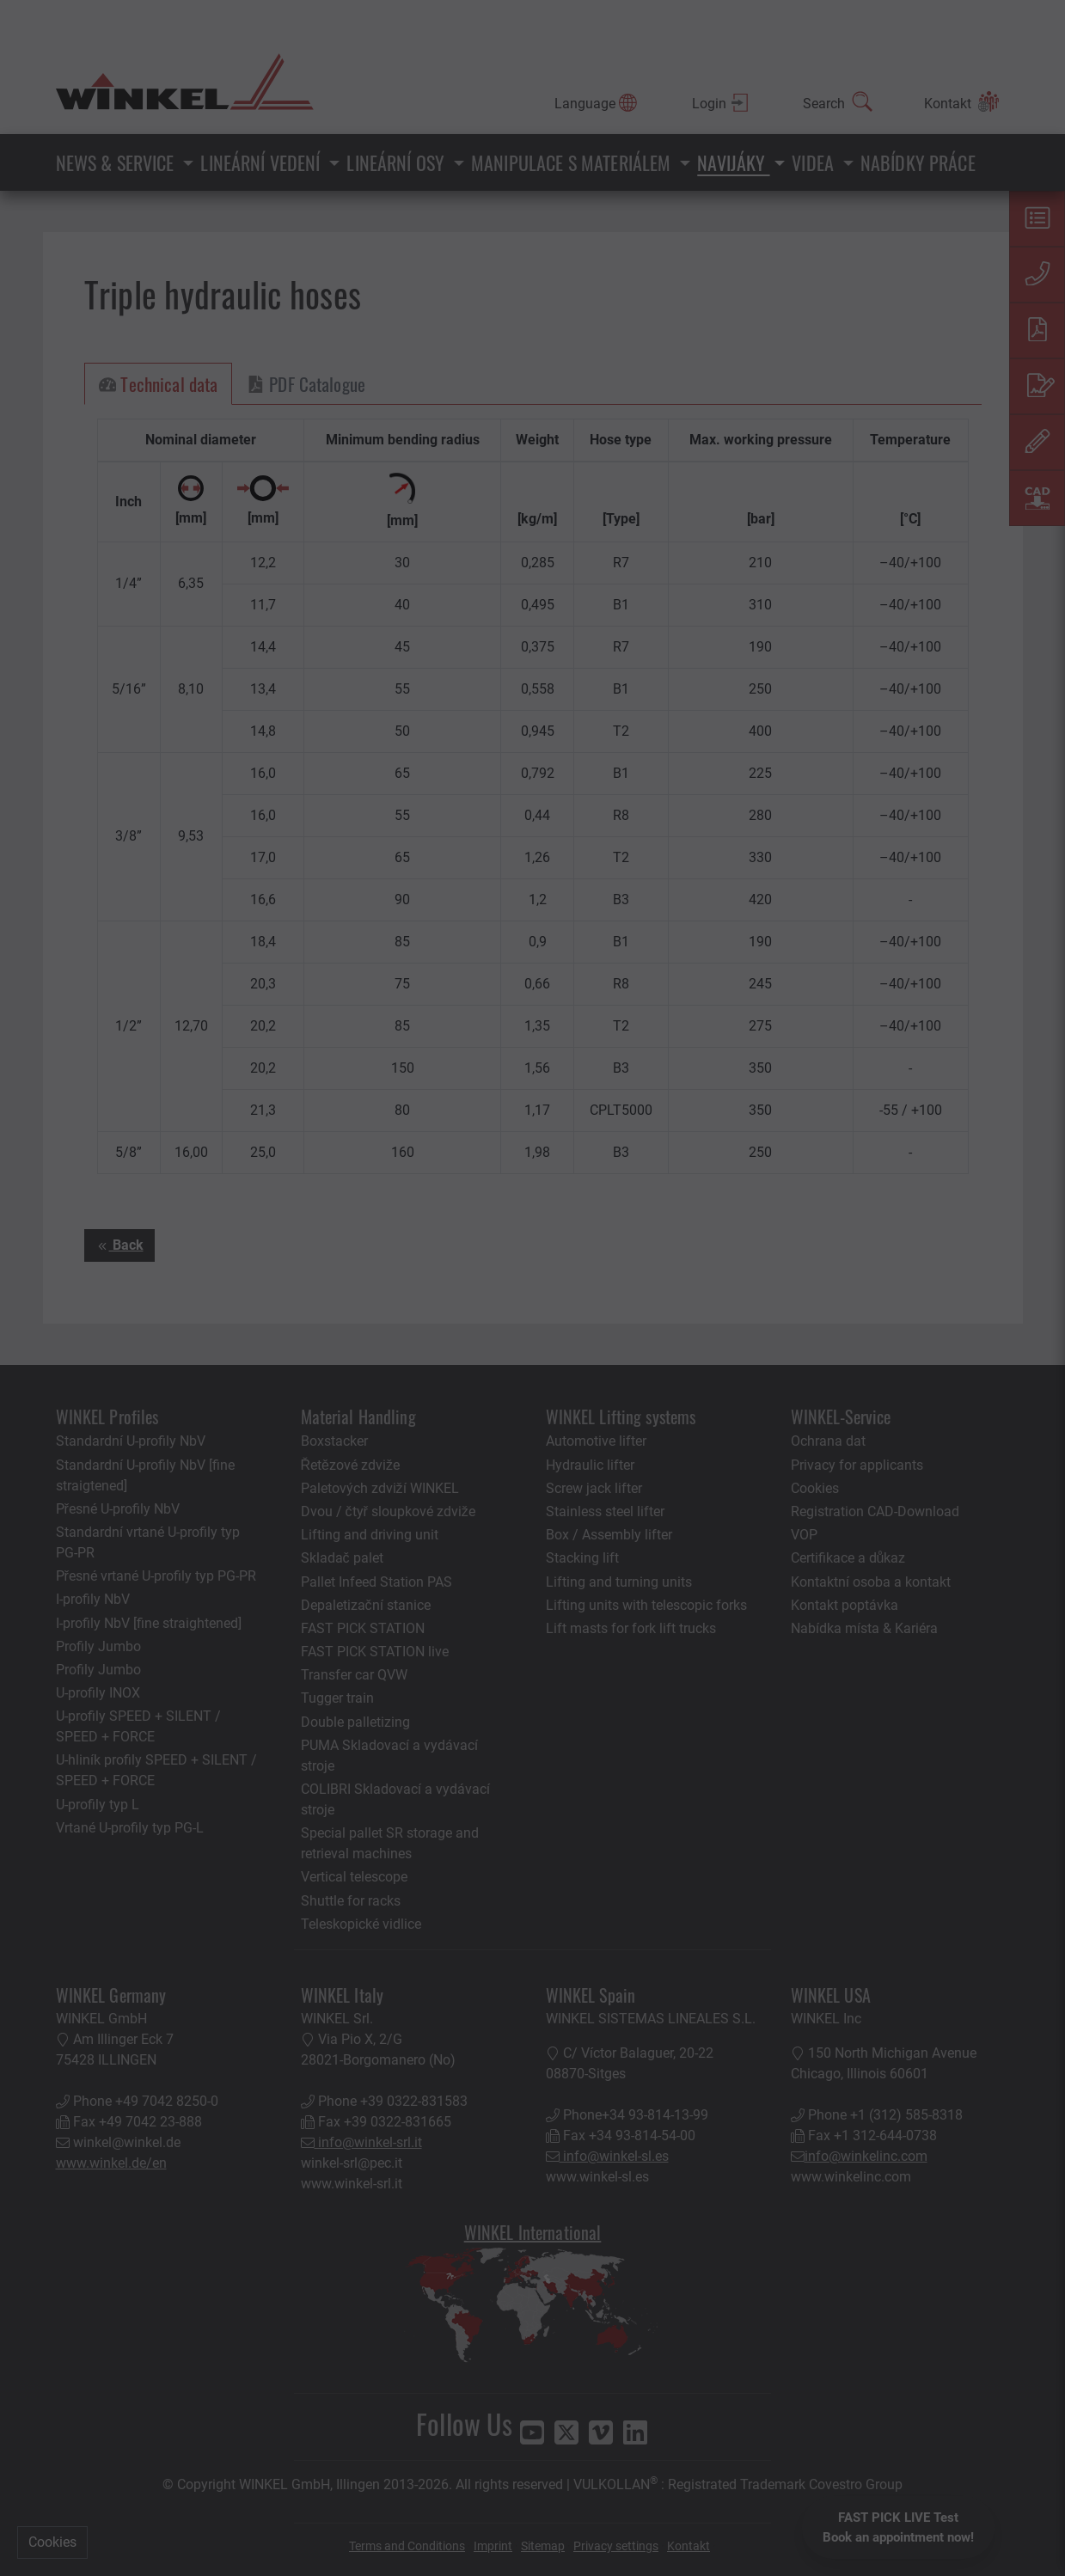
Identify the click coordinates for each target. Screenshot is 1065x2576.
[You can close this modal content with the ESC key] (532, 1288)
